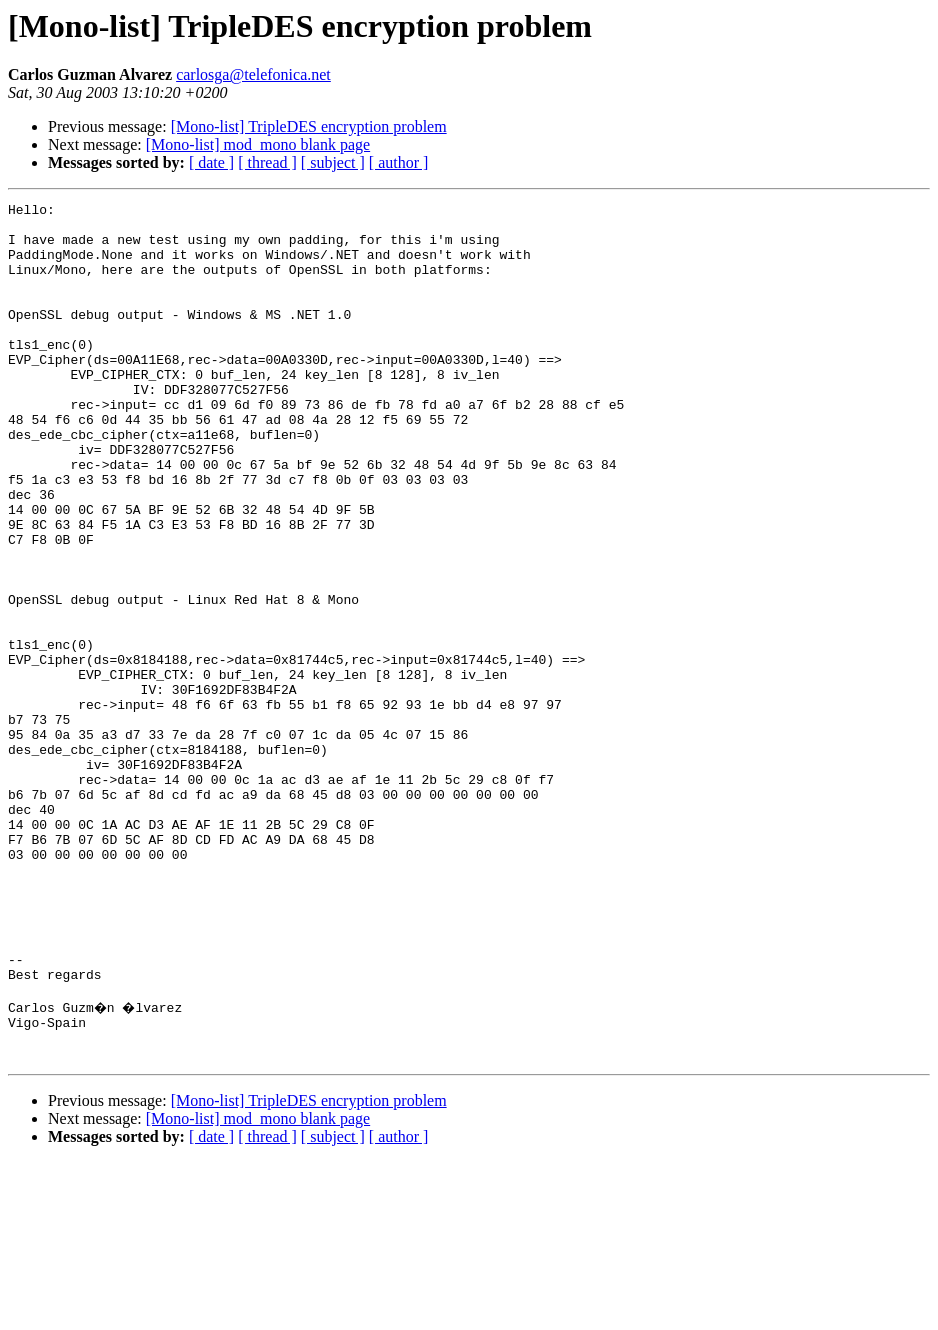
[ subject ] (333, 162)
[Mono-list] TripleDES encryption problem (309, 126)
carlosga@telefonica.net (253, 74)
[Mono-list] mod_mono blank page (258, 144)
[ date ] (211, 162)
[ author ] (399, 162)
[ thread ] (267, 162)
